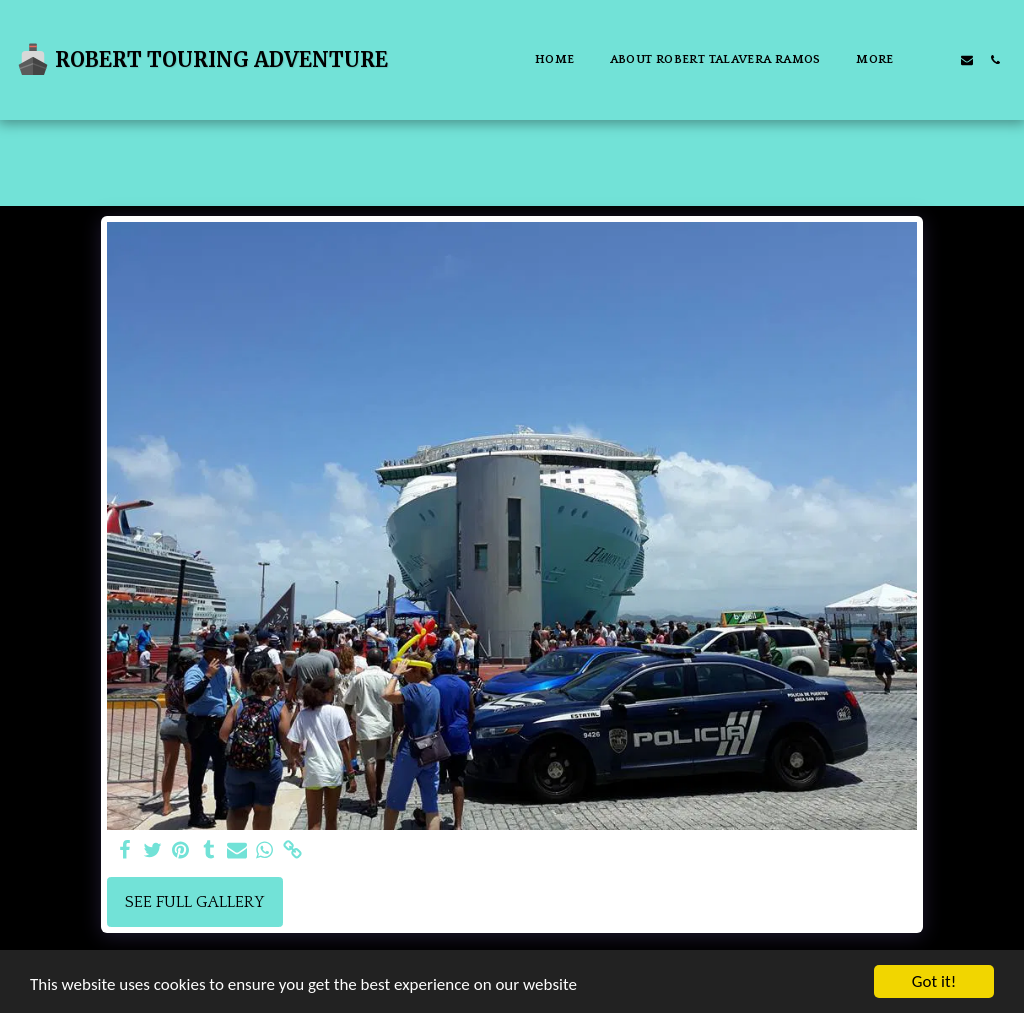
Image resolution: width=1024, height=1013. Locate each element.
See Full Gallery (194, 902)
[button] (939, 60)
